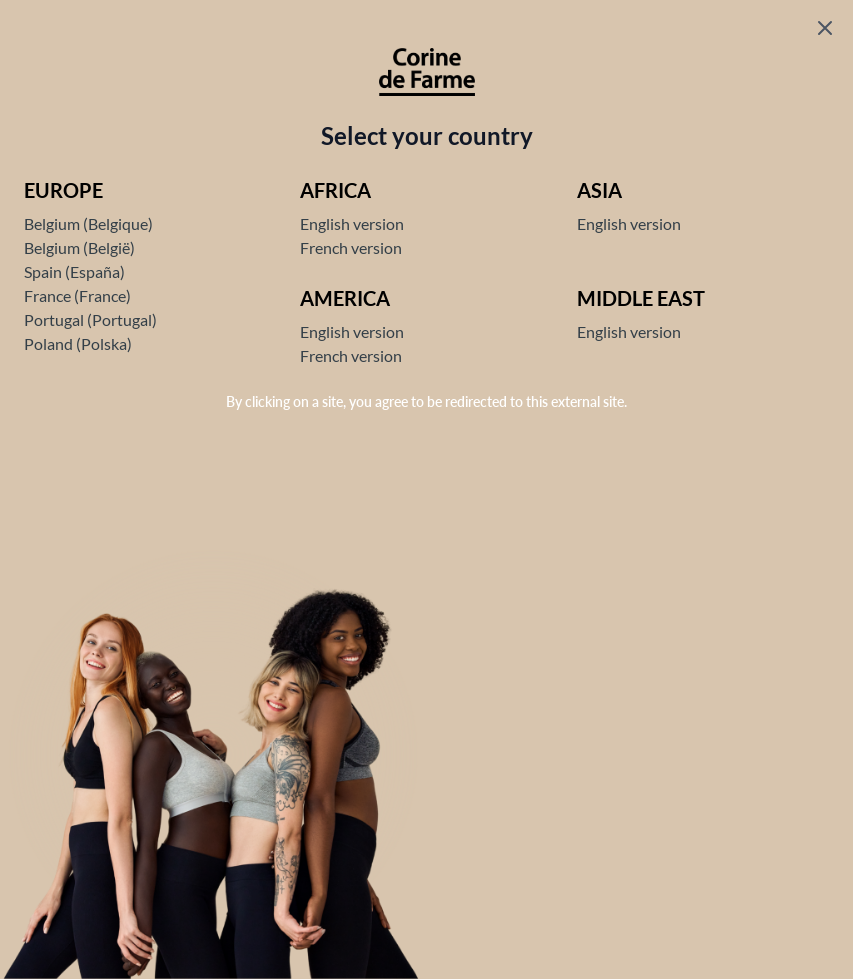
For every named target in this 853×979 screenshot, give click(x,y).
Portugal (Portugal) (90, 319)
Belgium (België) (79, 247)
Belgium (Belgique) (88, 223)
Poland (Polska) (78, 343)
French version (351, 247)
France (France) (77, 295)
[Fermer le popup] (825, 28)
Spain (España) (74, 271)
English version (352, 223)
